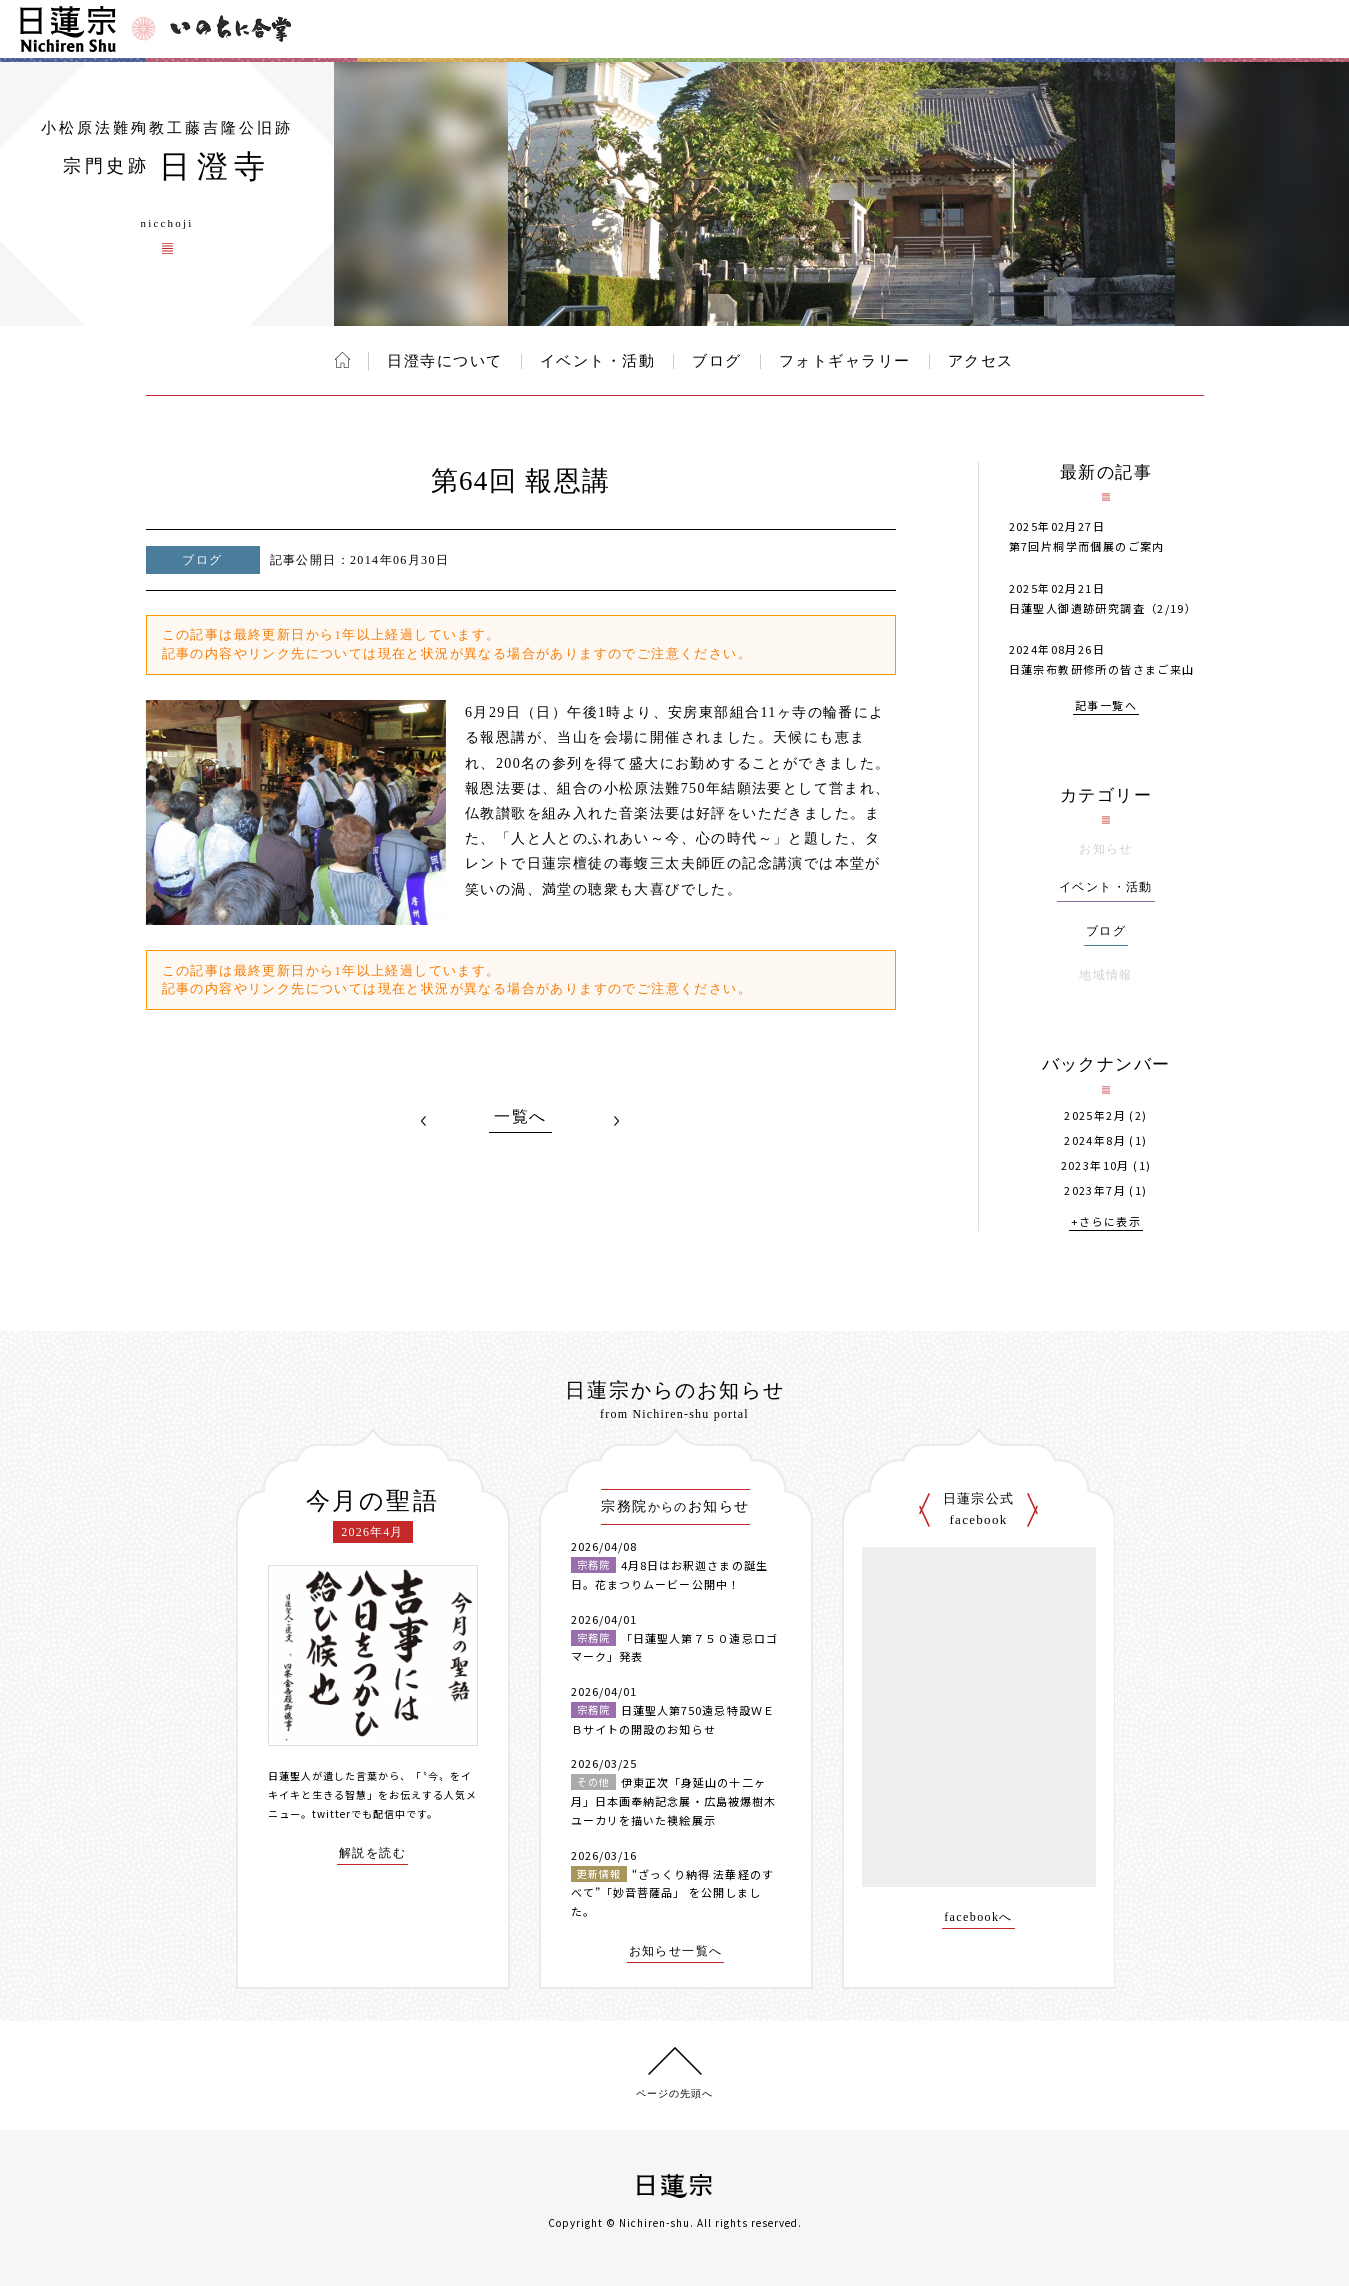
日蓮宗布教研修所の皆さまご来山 (1102, 669)
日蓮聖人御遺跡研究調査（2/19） (1103, 608)
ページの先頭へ (674, 2093)
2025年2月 (1095, 1115)
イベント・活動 (598, 361)
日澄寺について (445, 361)
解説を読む (372, 1853)
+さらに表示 (1106, 1222)
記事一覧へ (1106, 706)
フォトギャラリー (845, 361)
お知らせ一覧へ (676, 1951)
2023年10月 (1095, 1165)
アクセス (981, 361)
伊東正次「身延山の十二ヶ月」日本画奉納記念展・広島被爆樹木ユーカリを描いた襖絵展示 (674, 1800)
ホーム (342, 360)
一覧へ (520, 1117)
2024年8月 (1095, 1140)
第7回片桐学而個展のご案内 (1087, 546)
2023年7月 (1095, 1190)
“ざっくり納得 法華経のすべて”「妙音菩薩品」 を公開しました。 (672, 1892)
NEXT (617, 1121)
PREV (424, 1121)
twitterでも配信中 (359, 1813)
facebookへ (978, 1917)
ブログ (717, 361)
